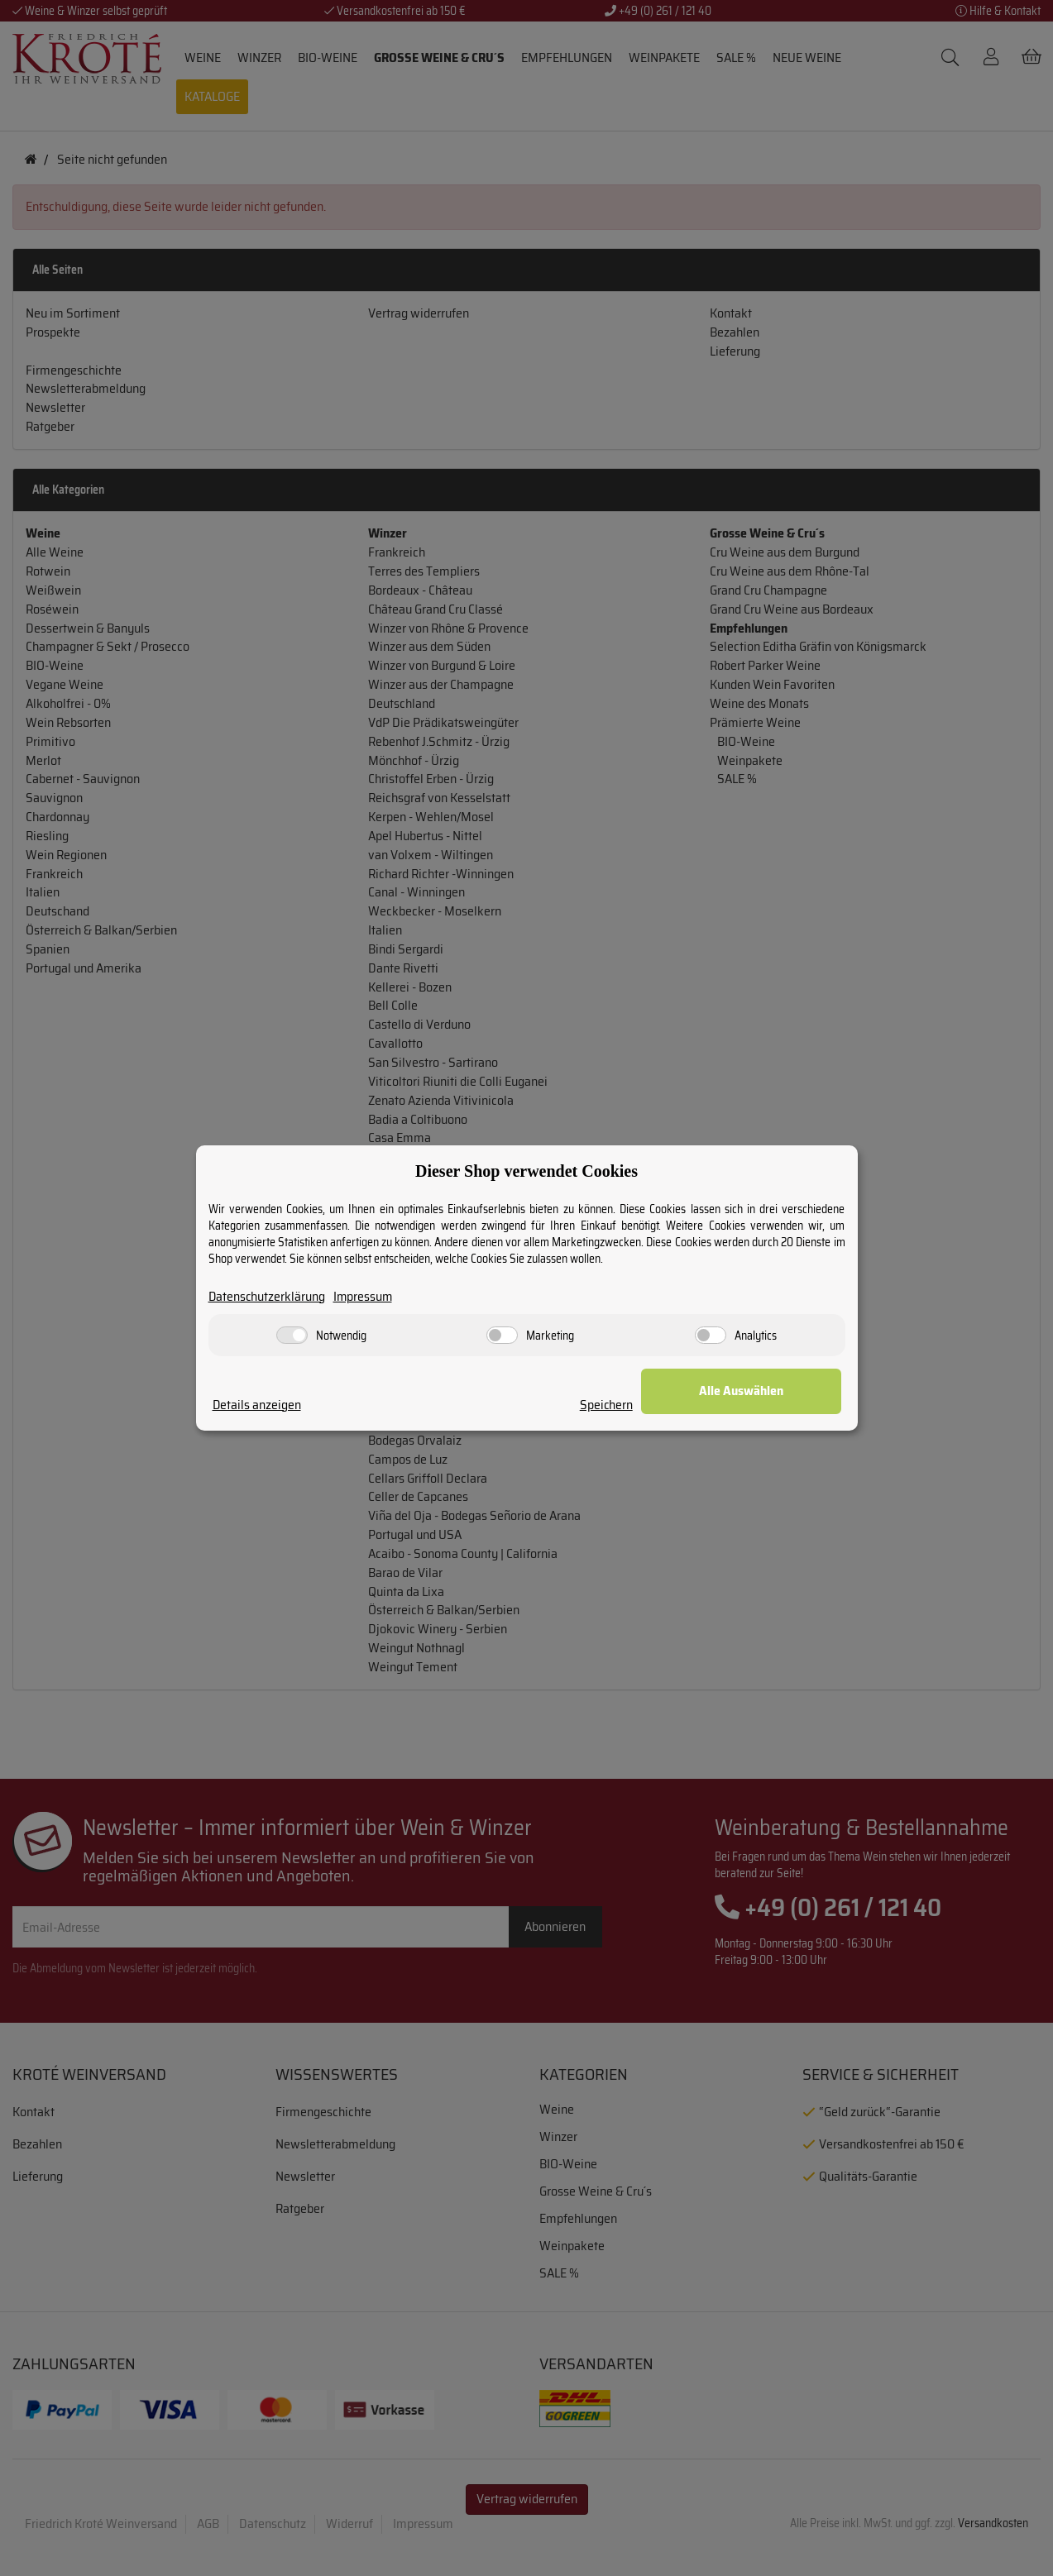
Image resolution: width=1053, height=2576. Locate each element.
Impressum (365, 1297)
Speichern (641, 1405)
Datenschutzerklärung (267, 1297)
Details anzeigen (257, 1405)
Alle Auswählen (758, 1391)
